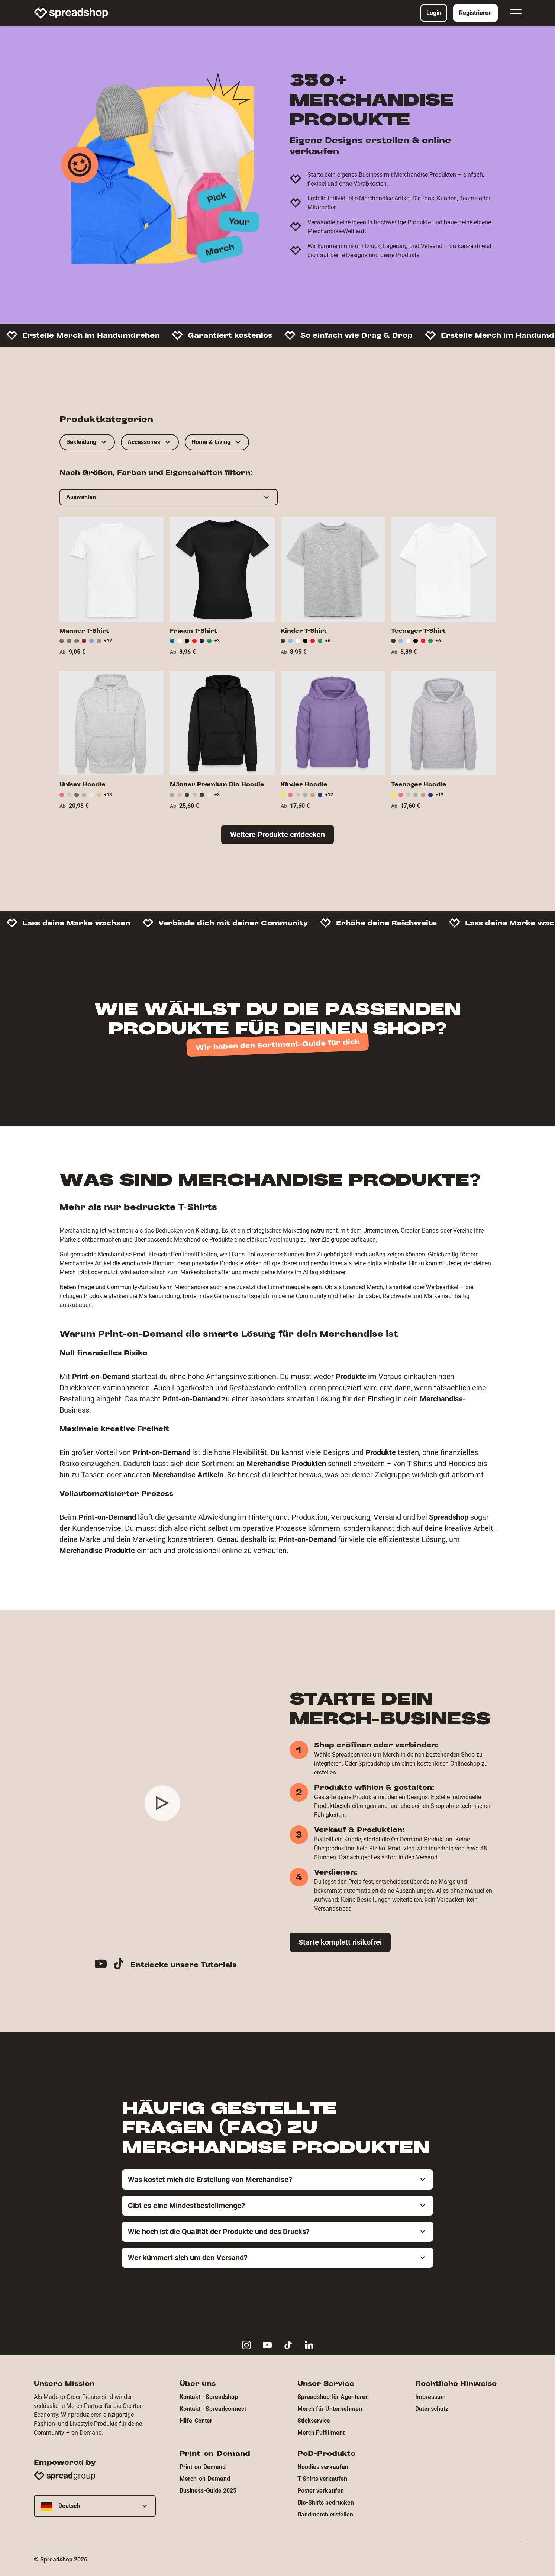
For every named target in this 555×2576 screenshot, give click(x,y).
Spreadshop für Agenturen (333, 2396)
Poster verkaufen (320, 2490)
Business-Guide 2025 (208, 2490)
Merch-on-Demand (205, 2478)
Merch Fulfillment (321, 2432)
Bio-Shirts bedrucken (325, 2502)
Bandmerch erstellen (325, 2514)
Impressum (430, 2396)
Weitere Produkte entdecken (277, 834)
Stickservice (313, 2420)
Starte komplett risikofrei (340, 1942)
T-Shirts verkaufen (322, 2478)
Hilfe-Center (196, 2420)
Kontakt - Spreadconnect (213, 2408)
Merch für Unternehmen (329, 2408)
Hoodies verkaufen (322, 2466)
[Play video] (162, 1803)
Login (433, 12)
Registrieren (475, 12)
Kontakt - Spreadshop (209, 2396)
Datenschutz (431, 2408)
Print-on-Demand (203, 2466)
